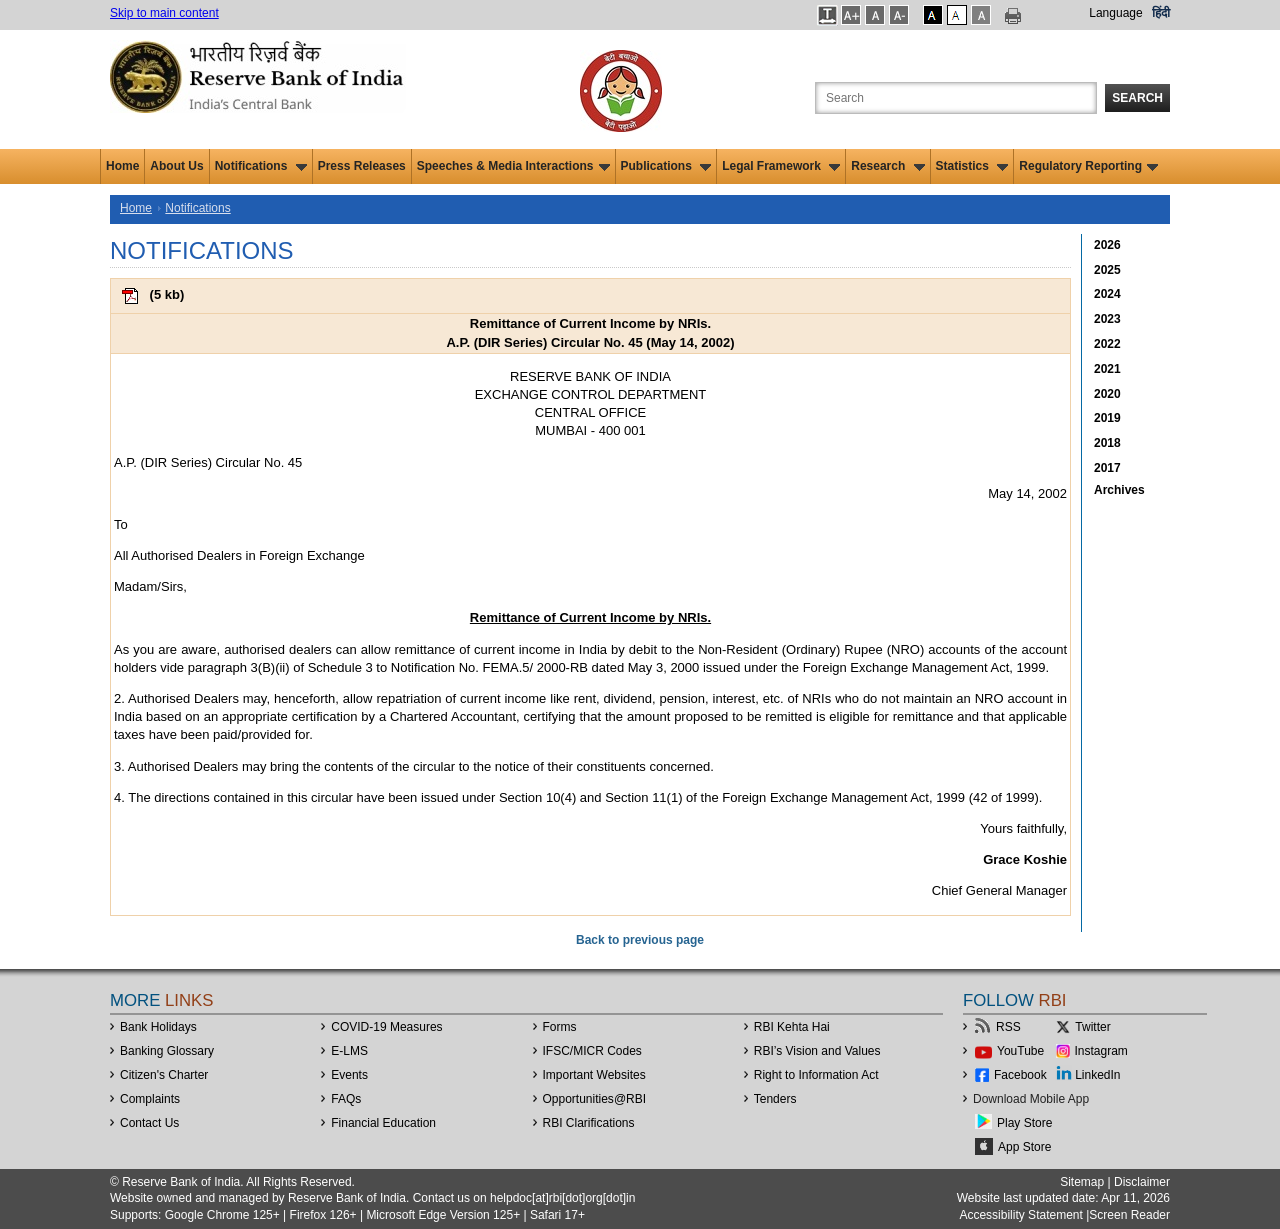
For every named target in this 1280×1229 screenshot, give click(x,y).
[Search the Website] (956, 98)
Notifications (261, 166)
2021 (1107, 369)
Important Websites (594, 1075)
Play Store (1024, 1123)
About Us (176, 166)
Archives (1119, 490)
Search (1137, 98)
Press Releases (362, 166)
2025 (1107, 270)
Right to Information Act (816, 1075)
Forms (560, 1027)
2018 (1107, 443)
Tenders (775, 1099)
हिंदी (1161, 13)
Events (349, 1075)
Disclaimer (1142, 1182)
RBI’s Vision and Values (817, 1051)
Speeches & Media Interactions (513, 166)
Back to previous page (640, 940)
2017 (1107, 468)
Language (1115, 13)
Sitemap (1082, 1182)
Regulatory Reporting (1088, 166)
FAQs (346, 1099)
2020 (1107, 394)
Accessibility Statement (1020, 1215)
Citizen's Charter (164, 1075)
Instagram (1101, 1051)
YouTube (1020, 1051)
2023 (1107, 319)
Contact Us (149, 1123)
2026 (1107, 245)
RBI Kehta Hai (792, 1027)
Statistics (972, 166)
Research (887, 166)
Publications (666, 166)
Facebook (1020, 1075)
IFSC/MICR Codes (592, 1051)
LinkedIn (1097, 1075)
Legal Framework (781, 166)
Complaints (150, 1099)
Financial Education (383, 1123)
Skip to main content (164, 13)
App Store (1024, 1147)
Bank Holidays (158, 1027)
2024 (1107, 294)
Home (122, 166)
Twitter (1092, 1027)
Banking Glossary (167, 1051)
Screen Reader (1129, 1215)
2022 (1107, 344)
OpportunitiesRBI (595, 1099)
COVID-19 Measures (386, 1027)
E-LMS (349, 1051)
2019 (1107, 418)
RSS (1008, 1027)
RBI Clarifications (589, 1123)
